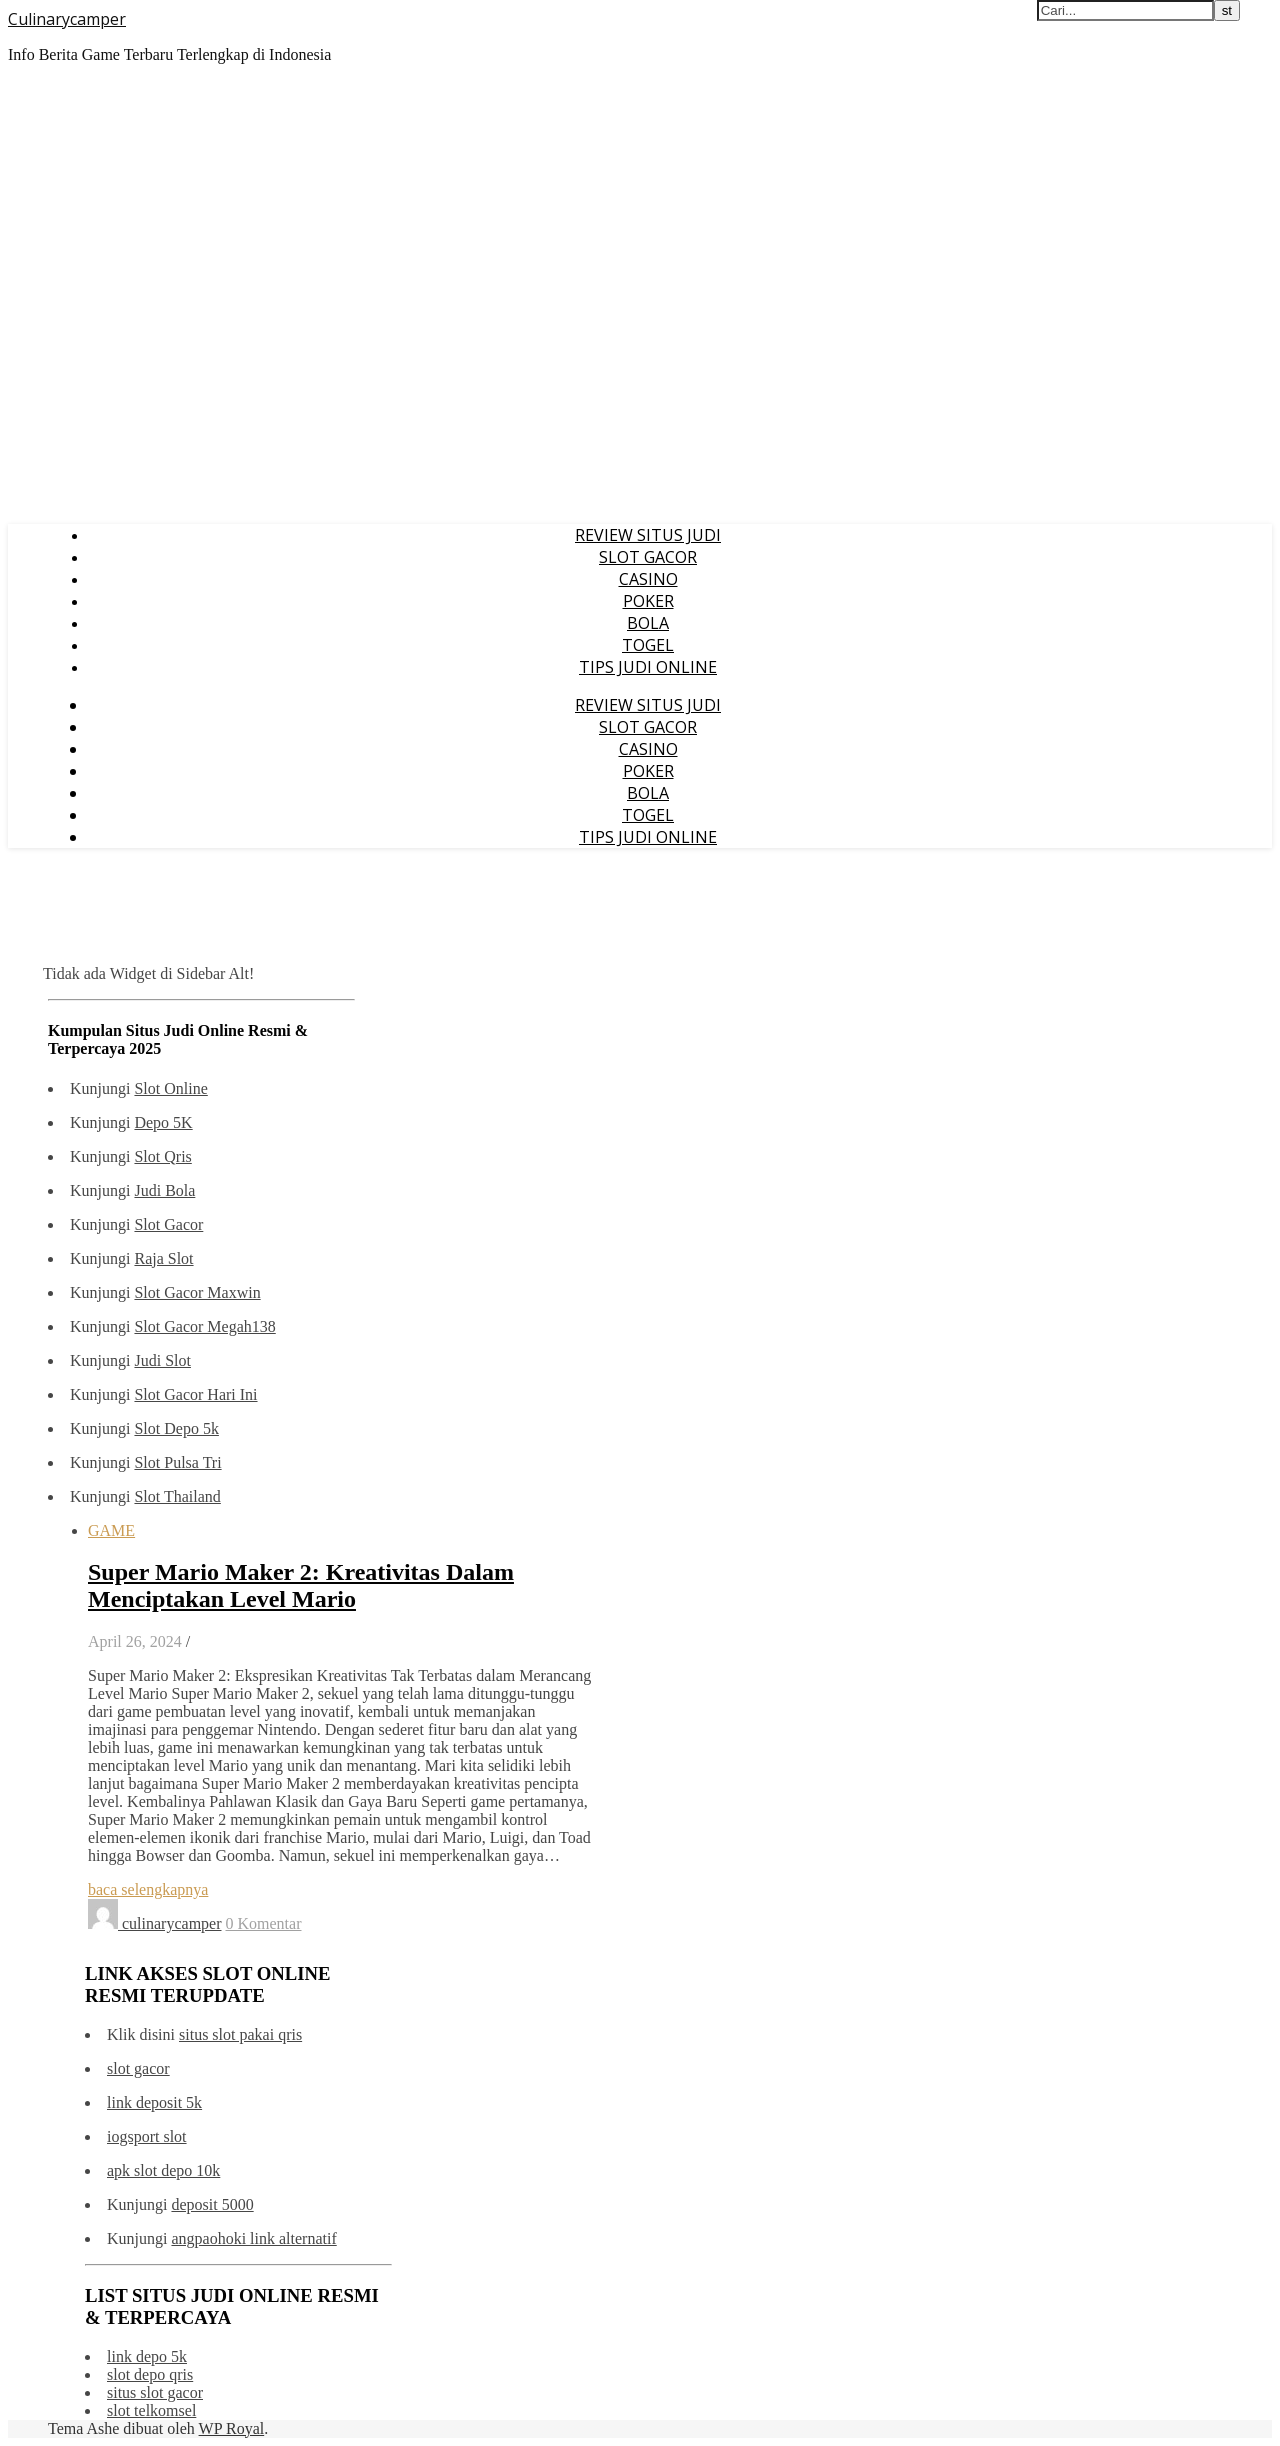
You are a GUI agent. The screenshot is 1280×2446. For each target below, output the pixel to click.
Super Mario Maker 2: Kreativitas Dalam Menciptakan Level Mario (301, 1585)
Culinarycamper (67, 19)
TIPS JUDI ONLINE (648, 667)
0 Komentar (264, 1923)
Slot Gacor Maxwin (197, 1292)
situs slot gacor (155, 2392)
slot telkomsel (151, 2410)
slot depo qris (150, 2374)
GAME (111, 1530)
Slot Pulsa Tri (177, 1462)
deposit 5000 (212, 2204)
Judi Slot (162, 1360)
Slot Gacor (168, 1224)
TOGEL (648, 645)
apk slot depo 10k (163, 2170)
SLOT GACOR (648, 557)
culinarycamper (172, 1923)
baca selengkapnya (148, 1889)
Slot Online (170, 1088)
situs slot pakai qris (240, 2034)
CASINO (648, 579)
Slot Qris (162, 1156)
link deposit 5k (154, 2102)
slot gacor (138, 2068)
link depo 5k (147, 2356)
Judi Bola (164, 1190)
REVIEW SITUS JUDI (648, 535)
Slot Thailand (177, 1496)
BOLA (648, 623)
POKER (648, 601)
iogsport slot (147, 2136)
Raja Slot (163, 1258)
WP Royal (232, 2428)
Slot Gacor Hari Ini (195, 1394)
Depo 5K (163, 1122)
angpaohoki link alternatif (253, 2238)
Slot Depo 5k (176, 1428)
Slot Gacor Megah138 (204, 1326)
